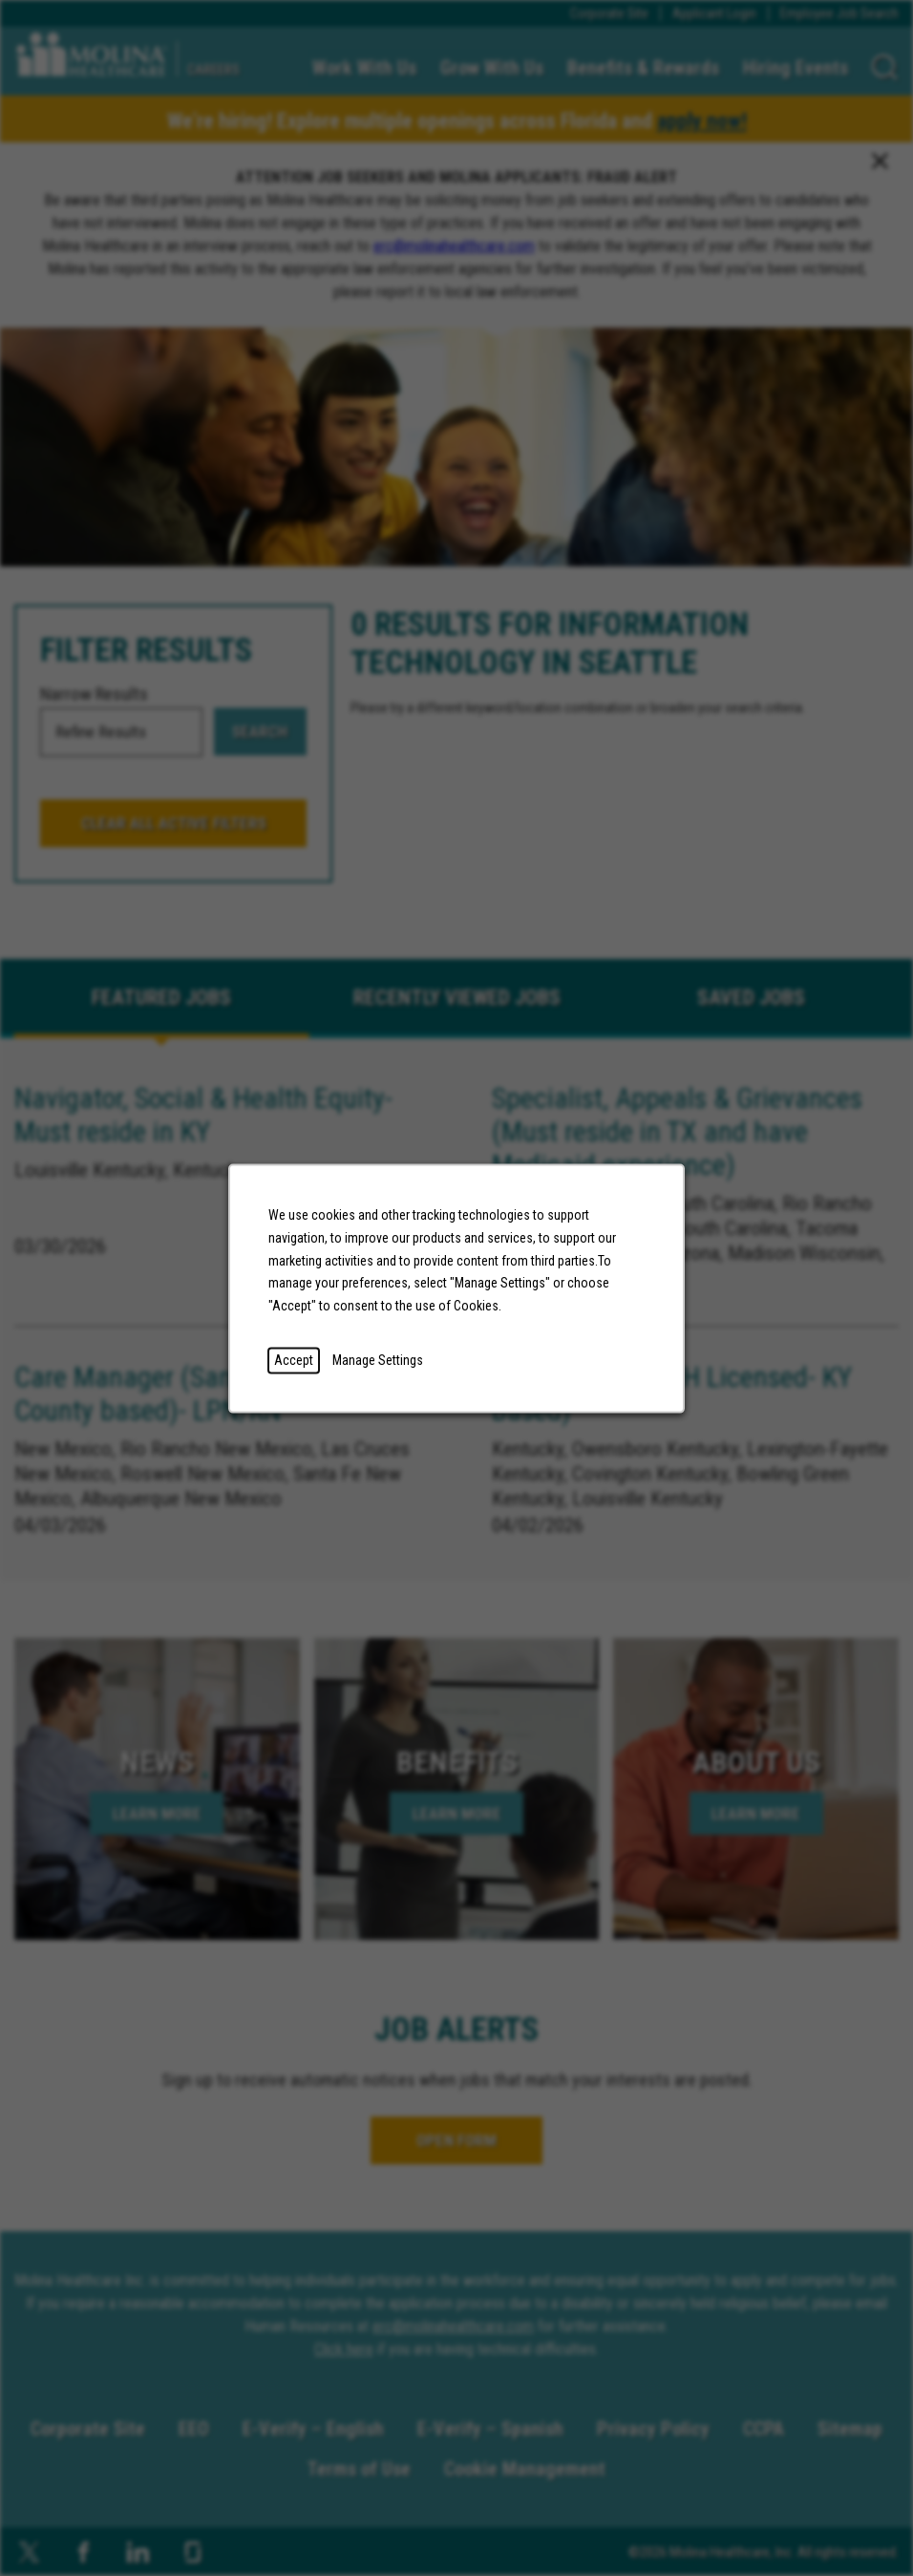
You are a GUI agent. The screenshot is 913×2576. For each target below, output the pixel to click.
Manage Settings (377, 1359)
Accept (293, 1359)
